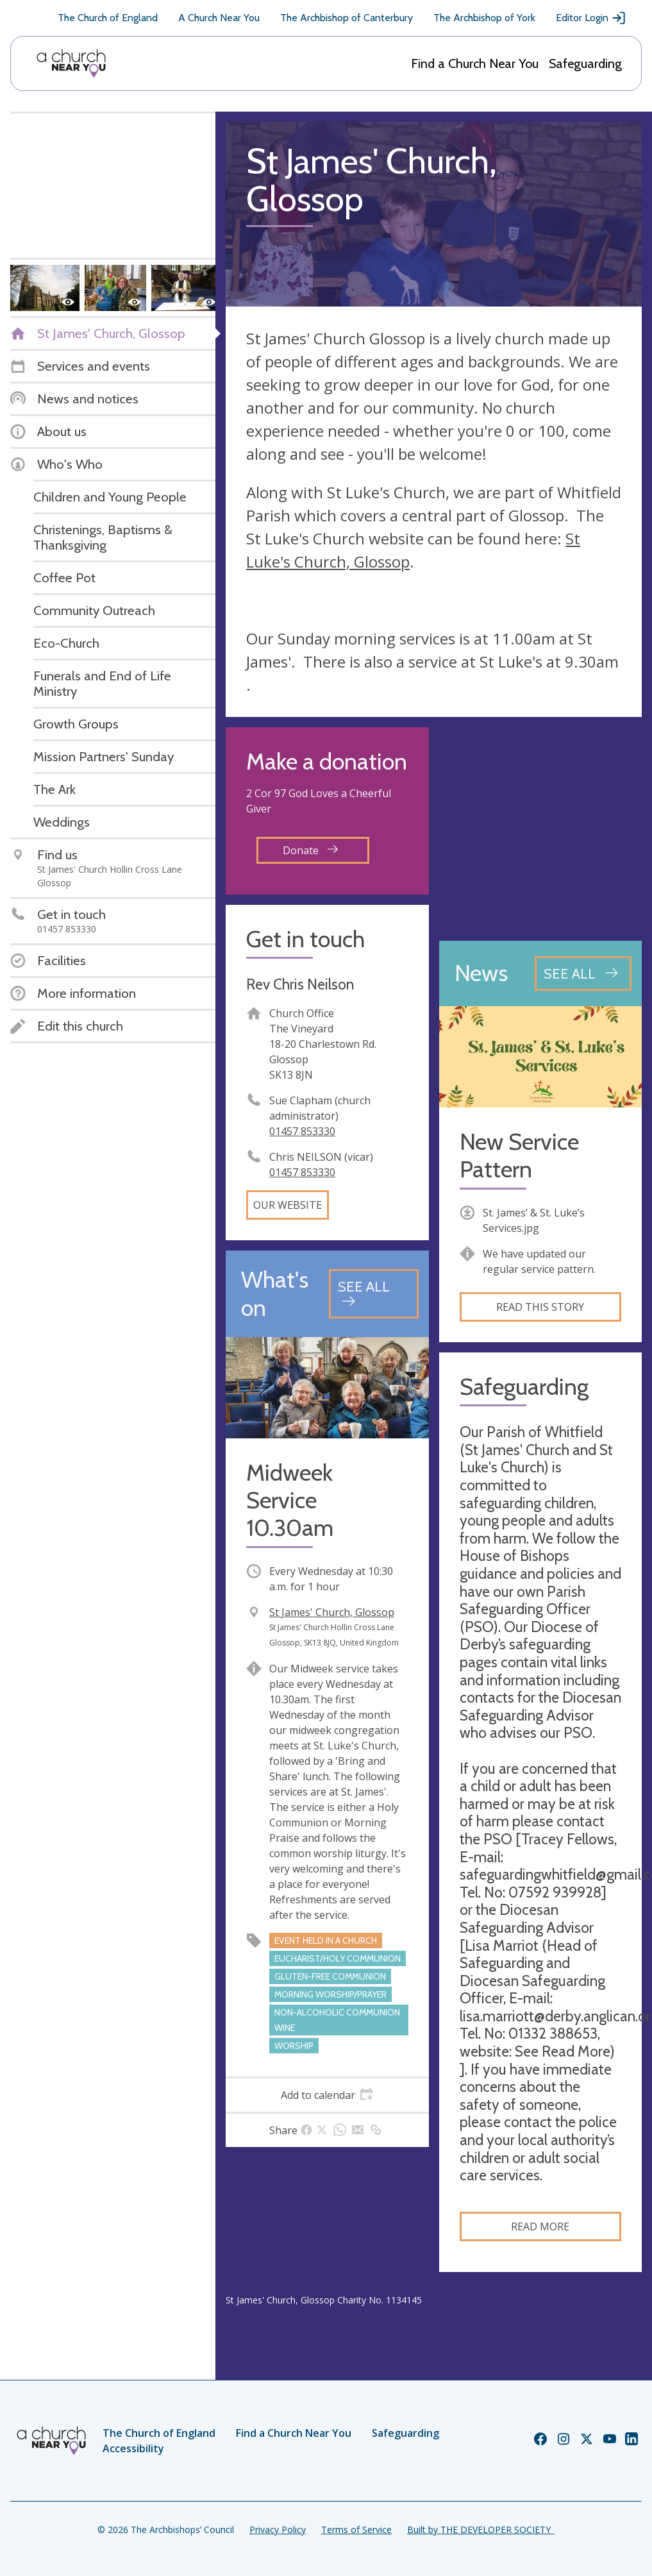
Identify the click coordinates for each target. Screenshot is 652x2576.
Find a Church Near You (475, 63)
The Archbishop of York (484, 18)
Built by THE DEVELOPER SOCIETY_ (481, 2529)
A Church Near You (219, 18)
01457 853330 (302, 1131)
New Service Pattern (519, 1155)
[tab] (327, 2095)
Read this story (540, 1307)
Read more (540, 2226)
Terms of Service (356, 2529)
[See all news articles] (583, 973)
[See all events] (373, 1293)
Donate (310, 850)
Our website (287, 1205)
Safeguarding (585, 63)
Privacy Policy (277, 2529)
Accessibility (133, 2448)
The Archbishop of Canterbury (346, 18)
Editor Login (591, 18)
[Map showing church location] (540, 828)
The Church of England (108, 18)
